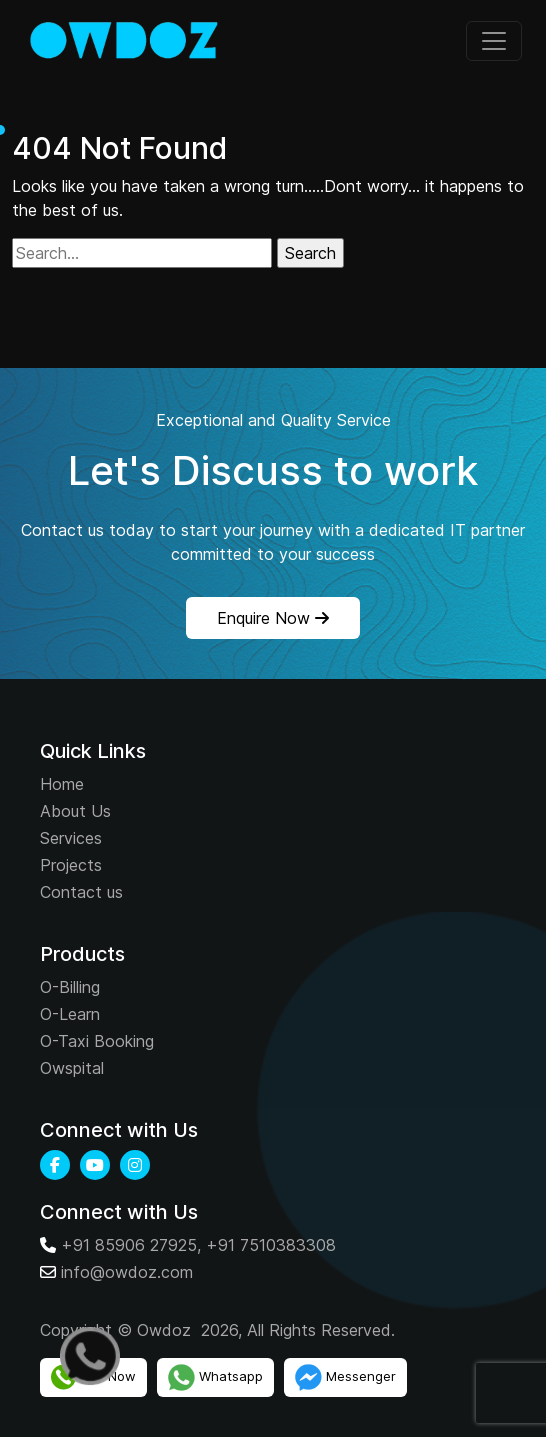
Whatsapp (215, 1377)
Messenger (345, 1377)
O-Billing (70, 987)
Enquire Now (273, 618)
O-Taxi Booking (97, 1041)
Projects (71, 865)
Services (71, 838)
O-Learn (70, 1014)
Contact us (81, 892)
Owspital (72, 1068)
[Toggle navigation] (494, 41)
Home (62, 784)
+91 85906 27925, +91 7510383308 (198, 1245)
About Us (75, 811)
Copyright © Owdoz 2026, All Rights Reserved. (217, 1330)
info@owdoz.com (127, 1272)
